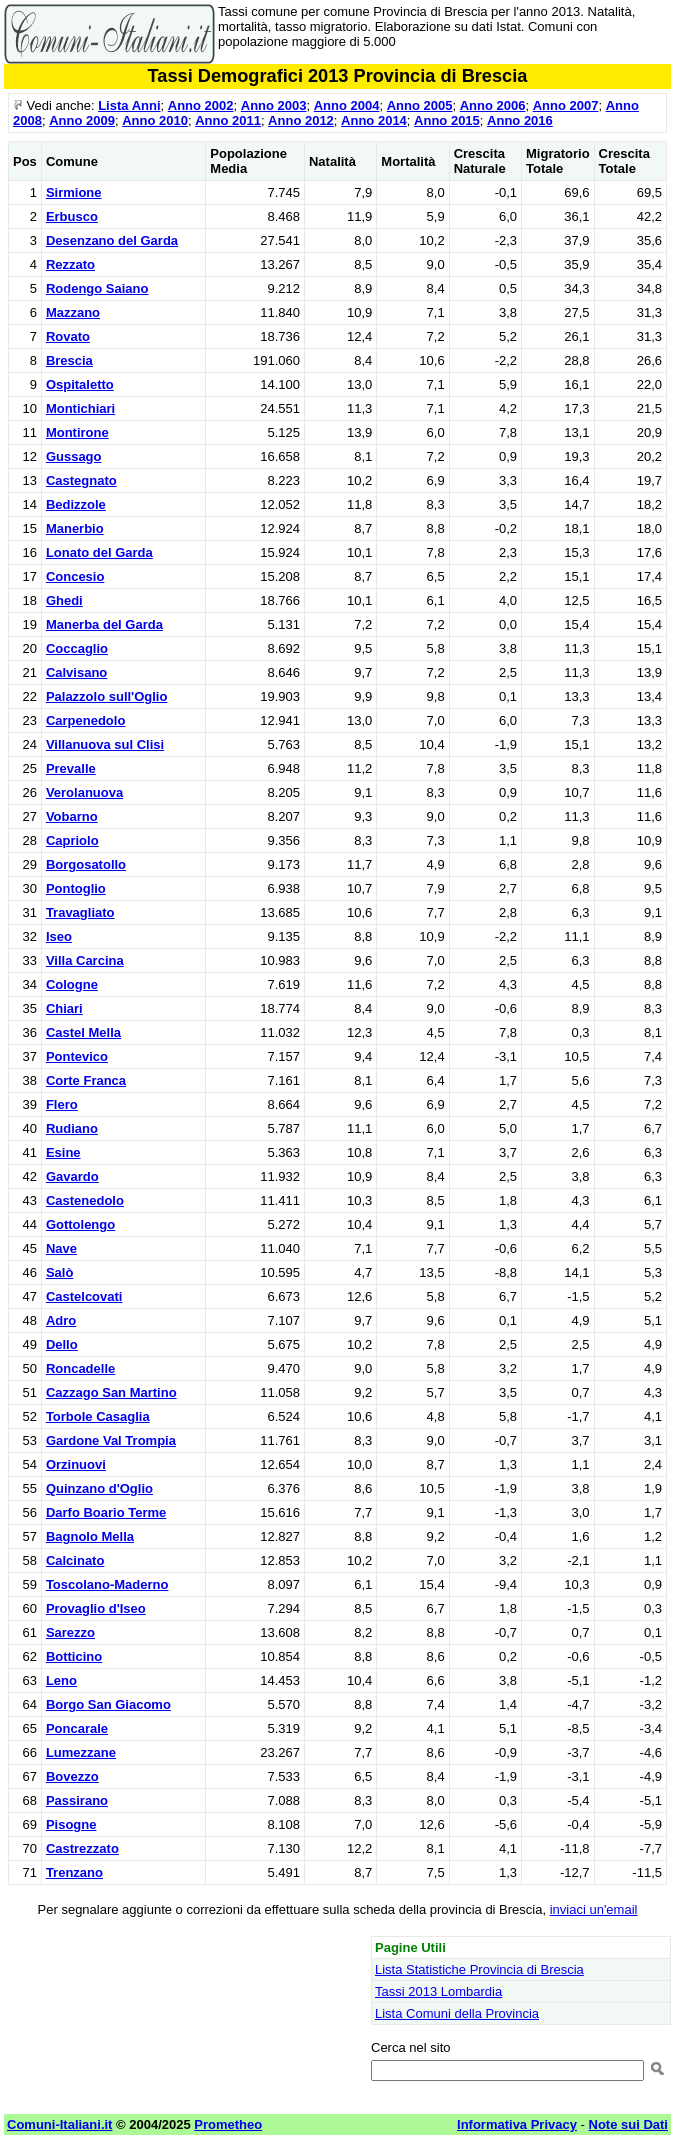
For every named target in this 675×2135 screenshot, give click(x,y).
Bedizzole (76, 504)
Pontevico (77, 1056)
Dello (62, 1344)
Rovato (68, 336)
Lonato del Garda (99, 552)
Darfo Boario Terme (106, 1512)
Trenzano (74, 1872)
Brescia (69, 360)
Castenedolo (85, 1200)
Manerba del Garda (104, 624)
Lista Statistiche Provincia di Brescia (479, 1969)
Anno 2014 (374, 120)
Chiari (64, 1008)
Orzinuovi (76, 1464)
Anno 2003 (274, 105)
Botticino (74, 1656)
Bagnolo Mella (90, 1536)
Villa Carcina (85, 960)
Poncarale (77, 1728)
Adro (61, 1320)
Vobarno (72, 816)
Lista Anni (129, 105)
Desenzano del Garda (112, 240)
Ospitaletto (80, 384)
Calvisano (76, 672)
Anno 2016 (520, 120)
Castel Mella (83, 1032)
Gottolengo (80, 1224)
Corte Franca (86, 1080)
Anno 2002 (201, 105)
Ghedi (64, 600)
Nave (61, 1248)
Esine (63, 1152)
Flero (62, 1104)
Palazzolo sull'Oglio (107, 696)
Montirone (77, 432)
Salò (59, 1272)
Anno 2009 (82, 120)
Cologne (72, 984)
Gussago (74, 456)
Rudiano (72, 1128)
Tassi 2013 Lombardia (438, 1991)
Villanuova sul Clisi (105, 744)
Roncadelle (80, 1368)
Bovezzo (72, 1776)
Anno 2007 (566, 105)
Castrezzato (82, 1848)
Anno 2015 (447, 120)
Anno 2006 (493, 105)
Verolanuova (84, 792)
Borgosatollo (86, 864)
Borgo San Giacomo (108, 1704)
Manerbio (75, 528)
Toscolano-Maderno (107, 1584)
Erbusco (72, 216)
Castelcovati (84, 1296)
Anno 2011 (228, 120)
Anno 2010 (155, 120)
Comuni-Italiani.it (59, 2124)
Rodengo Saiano (97, 288)
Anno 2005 (420, 105)
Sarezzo (70, 1632)
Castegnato (81, 480)
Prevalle (71, 768)
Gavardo (72, 1176)
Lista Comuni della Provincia (457, 2013)
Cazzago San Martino (111, 1392)
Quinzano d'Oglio (99, 1488)
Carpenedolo (85, 720)
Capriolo (72, 840)
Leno (61, 1680)
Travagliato (80, 912)
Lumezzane (81, 1752)
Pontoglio (76, 888)
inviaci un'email (594, 1909)
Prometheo (228, 2124)
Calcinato (75, 1560)
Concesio (75, 576)
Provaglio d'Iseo (96, 1608)
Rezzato (70, 264)
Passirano (77, 1800)
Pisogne (71, 1824)
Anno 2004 (347, 105)
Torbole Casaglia (98, 1416)
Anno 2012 (301, 120)
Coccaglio (77, 648)
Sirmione (74, 192)
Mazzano (73, 312)
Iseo (59, 936)
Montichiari (80, 408)
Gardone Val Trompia (111, 1440)
